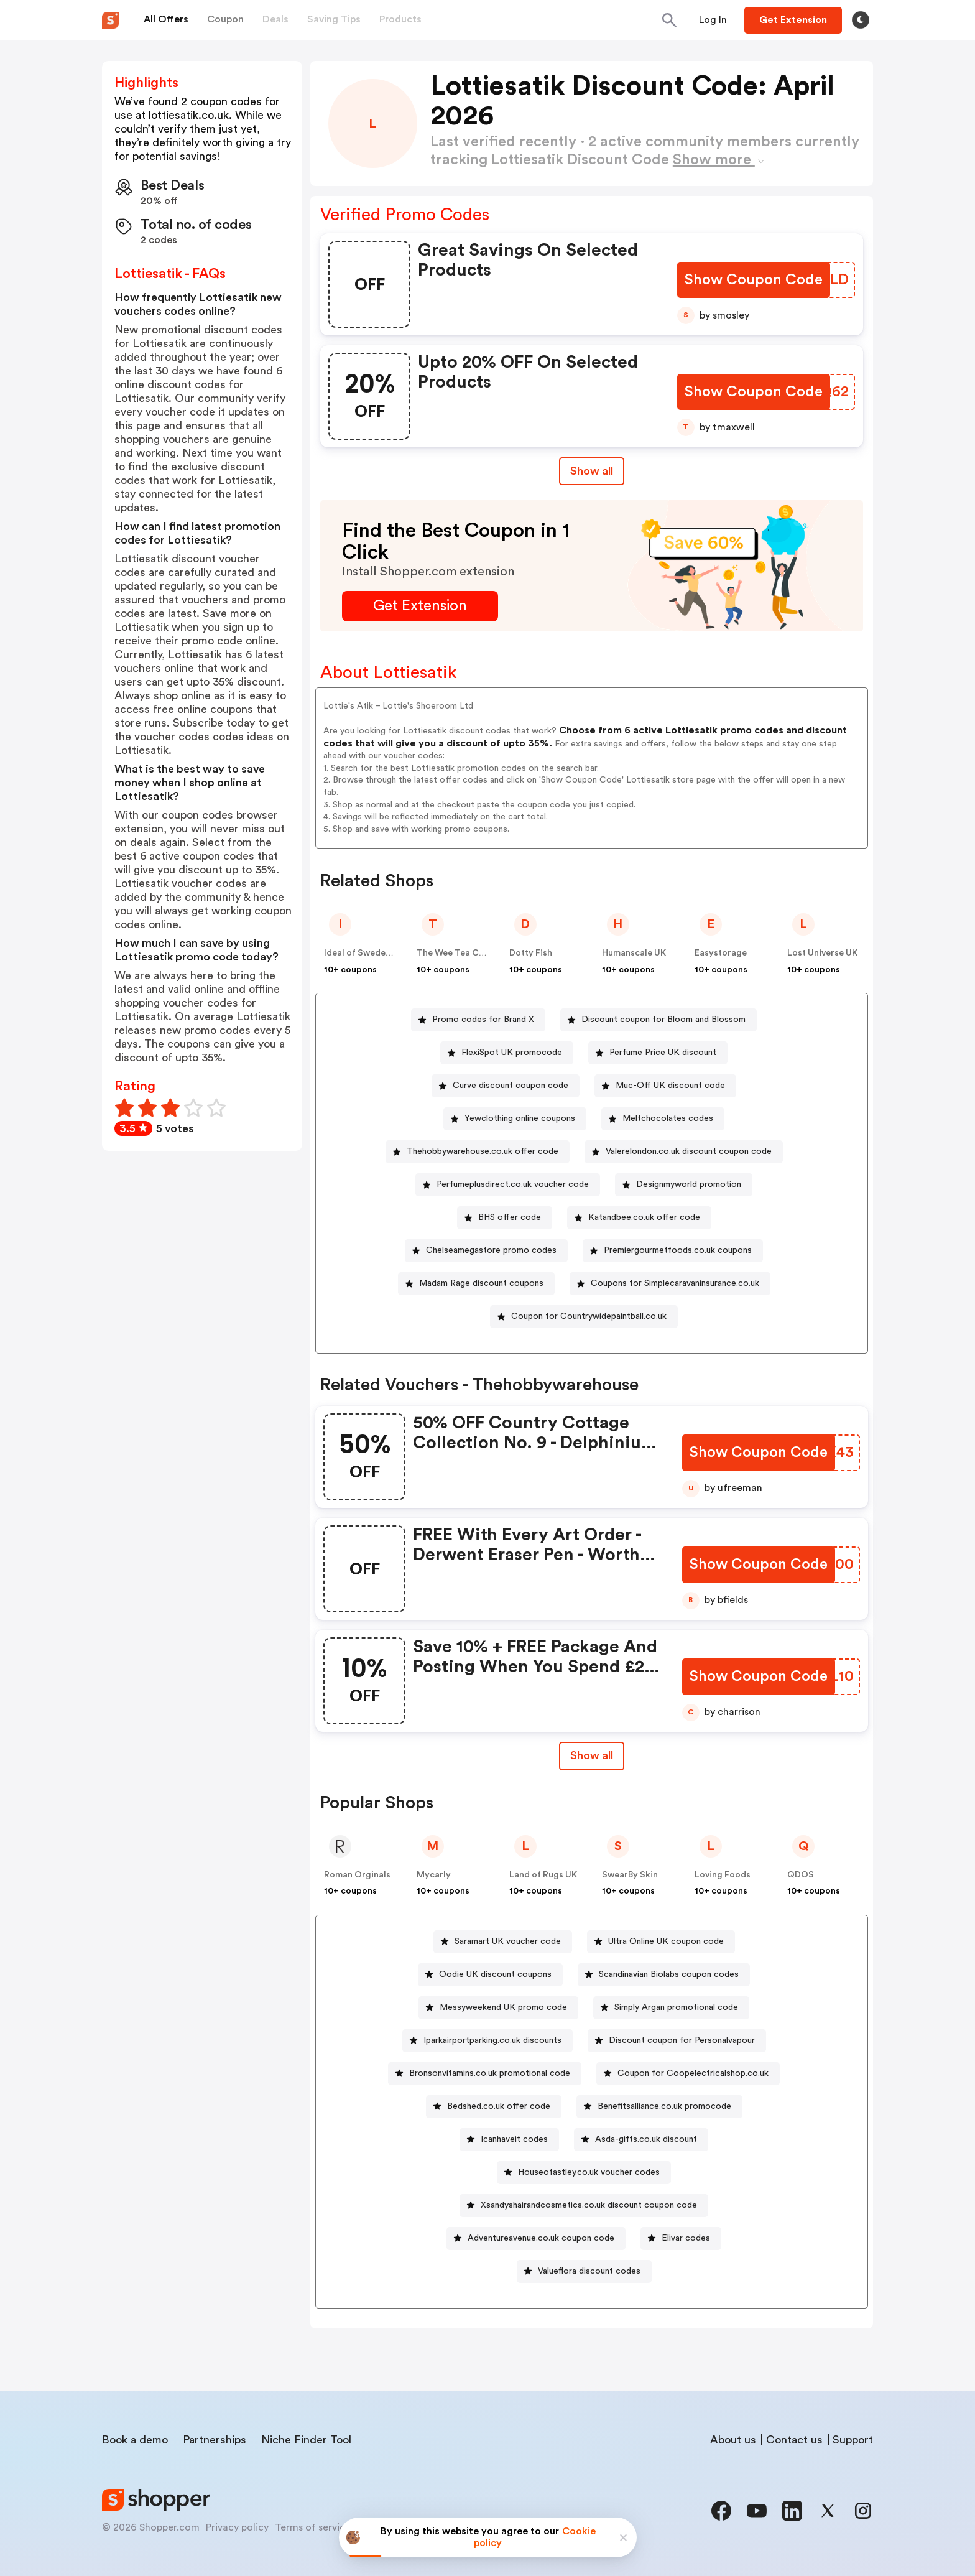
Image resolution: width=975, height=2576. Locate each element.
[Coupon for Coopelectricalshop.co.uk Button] (688, 2073)
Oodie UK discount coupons (495, 1974)
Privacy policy (237, 2527)
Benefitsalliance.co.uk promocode (664, 2106)
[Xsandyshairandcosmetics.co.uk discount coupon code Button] (584, 2205)
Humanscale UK (634, 953)
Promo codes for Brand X (483, 1019)
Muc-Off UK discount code (670, 1085)
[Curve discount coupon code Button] (506, 1085)
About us (733, 2439)
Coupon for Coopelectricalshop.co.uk (693, 2073)
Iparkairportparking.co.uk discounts (492, 2040)
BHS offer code (509, 1217)
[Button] (712, 20)
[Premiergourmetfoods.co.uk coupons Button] (673, 1250)
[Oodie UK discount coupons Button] (490, 1974)
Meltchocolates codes (667, 1118)
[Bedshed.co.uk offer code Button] (493, 2106)
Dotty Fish (530, 953)
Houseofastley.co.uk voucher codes (589, 2172)
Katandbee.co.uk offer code (644, 1217)
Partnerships (214, 2439)
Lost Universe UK (822, 953)
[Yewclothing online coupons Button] (514, 1118)
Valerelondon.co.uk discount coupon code (689, 1151)
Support (853, 2439)
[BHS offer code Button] (504, 1217)
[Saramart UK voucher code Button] (502, 1941)
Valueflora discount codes (589, 2271)
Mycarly (434, 1875)
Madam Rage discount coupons (481, 1283)
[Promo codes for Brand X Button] (478, 1019)
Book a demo (135, 2439)
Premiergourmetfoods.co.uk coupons (678, 1250)
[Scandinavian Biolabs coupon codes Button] (664, 1974)
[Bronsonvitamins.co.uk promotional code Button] (484, 2073)
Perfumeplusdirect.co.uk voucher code (513, 1184)
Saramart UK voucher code (508, 1941)
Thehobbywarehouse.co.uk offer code (482, 1151)
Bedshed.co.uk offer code (498, 2106)
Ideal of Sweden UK (364, 953)
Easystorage (721, 953)
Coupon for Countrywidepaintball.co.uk (589, 1316)
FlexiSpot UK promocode (511, 1052)
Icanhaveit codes (514, 2139)
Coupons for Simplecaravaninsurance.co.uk (675, 1283)
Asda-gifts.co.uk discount (646, 2139)
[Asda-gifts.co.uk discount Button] (641, 2139)
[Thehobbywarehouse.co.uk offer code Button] (478, 1151)
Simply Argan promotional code (676, 2007)
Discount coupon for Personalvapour (682, 2040)
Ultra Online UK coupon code (666, 1941)
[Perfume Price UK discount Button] (658, 1052)
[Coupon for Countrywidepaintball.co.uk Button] (584, 1316)
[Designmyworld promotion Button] (683, 1184)
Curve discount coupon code (510, 1085)
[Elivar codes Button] (680, 2238)
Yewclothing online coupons (519, 1118)
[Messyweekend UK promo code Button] (498, 2007)
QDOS (800, 1875)
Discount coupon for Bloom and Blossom (663, 1019)
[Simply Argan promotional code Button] (671, 2007)
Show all (591, 1755)
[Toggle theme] (860, 20)
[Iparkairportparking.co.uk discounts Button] (487, 2040)
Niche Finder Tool (306, 2439)
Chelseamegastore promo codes (491, 1250)
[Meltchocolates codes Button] (662, 1118)
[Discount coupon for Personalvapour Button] (677, 2040)
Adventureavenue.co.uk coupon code (541, 2238)
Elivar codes (686, 2238)
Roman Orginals (357, 1875)
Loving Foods (723, 1875)
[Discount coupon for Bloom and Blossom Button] (658, 1019)
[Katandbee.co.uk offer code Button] (639, 1217)
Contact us (794, 2439)
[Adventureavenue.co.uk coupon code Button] (536, 2238)
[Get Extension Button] (420, 606)
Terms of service (313, 2527)
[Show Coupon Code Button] (754, 280)
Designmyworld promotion (688, 1184)
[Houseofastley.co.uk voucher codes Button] (584, 2172)
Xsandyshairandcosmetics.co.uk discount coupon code (589, 2205)
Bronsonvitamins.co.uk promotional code (489, 2073)
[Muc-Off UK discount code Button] (665, 1085)
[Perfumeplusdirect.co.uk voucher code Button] (507, 1184)
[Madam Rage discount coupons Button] (476, 1283)
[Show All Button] (591, 1756)
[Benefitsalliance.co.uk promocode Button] (659, 2106)
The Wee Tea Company (464, 953)
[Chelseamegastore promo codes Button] (486, 1250)
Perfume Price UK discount (662, 1052)
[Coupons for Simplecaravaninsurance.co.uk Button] (670, 1283)
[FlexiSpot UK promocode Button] (506, 1052)
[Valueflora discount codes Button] (584, 2271)
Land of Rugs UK (543, 1875)
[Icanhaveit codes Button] (509, 2139)
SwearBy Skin (630, 1875)
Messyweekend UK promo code (503, 2007)
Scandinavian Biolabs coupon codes (669, 1974)
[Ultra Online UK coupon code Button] (661, 1941)
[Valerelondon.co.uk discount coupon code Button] (684, 1151)
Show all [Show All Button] (591, 471)
